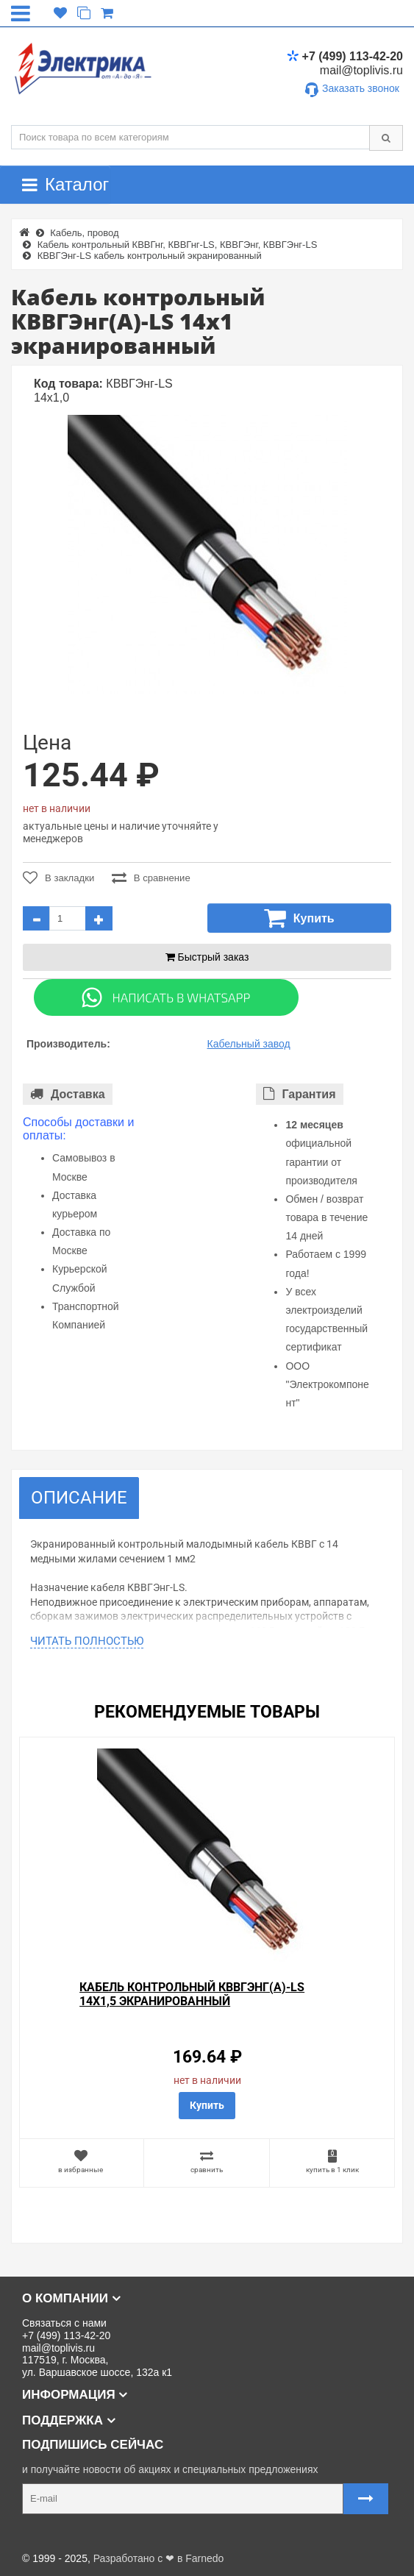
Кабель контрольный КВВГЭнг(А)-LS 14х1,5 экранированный (191, 1994)
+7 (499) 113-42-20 (345, 56)
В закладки (58, 877)
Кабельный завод (248, 1044)
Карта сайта (39, 2535)
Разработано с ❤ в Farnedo (158, 2558)
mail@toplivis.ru (361, 70)
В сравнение (151, 877)
